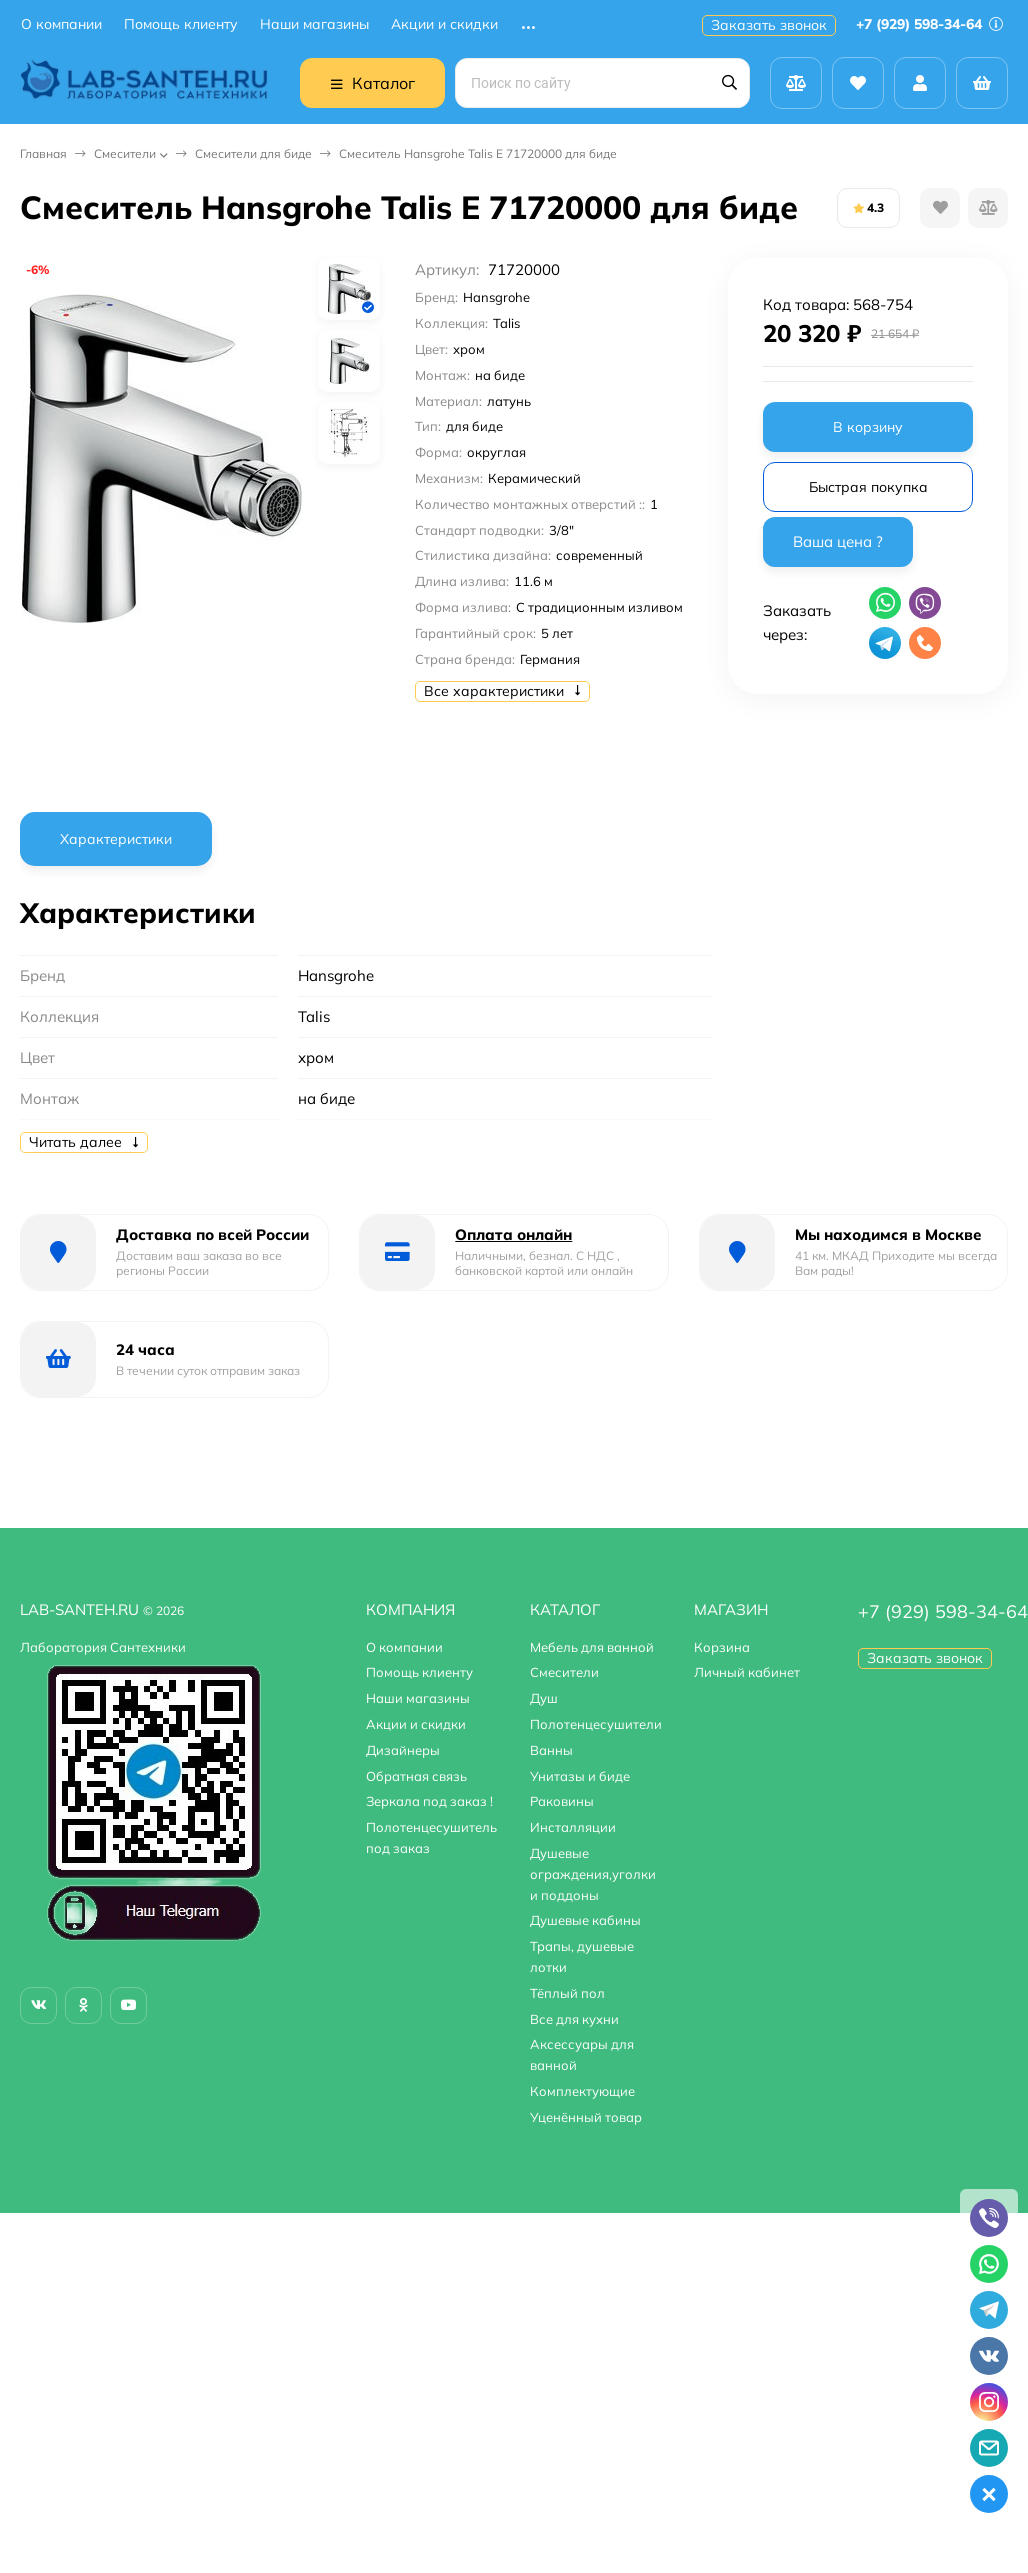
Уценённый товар (586, 2117)
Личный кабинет (747, 1672)
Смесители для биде (253, 153)
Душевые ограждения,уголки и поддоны (593, 1874)
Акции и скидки (444, 24)
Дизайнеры (403, 1750)
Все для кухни (574, 2019)
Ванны (551, 1750)
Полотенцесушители (596, 1724)
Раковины (562, 1801)
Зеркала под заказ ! (429, 1801)
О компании (61, 24)
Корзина (722, 1647)
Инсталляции (573, 1827)
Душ (544, 1698)
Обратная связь (416, 1776)
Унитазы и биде (580, 1776)
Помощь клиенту (181, 24)
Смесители (125, 153)
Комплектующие (582, 2091)
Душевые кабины (585, 1920)
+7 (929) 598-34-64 (929, 24)
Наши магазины (314, 24)
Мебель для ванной (592, 1647)
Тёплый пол (567, 1993)
